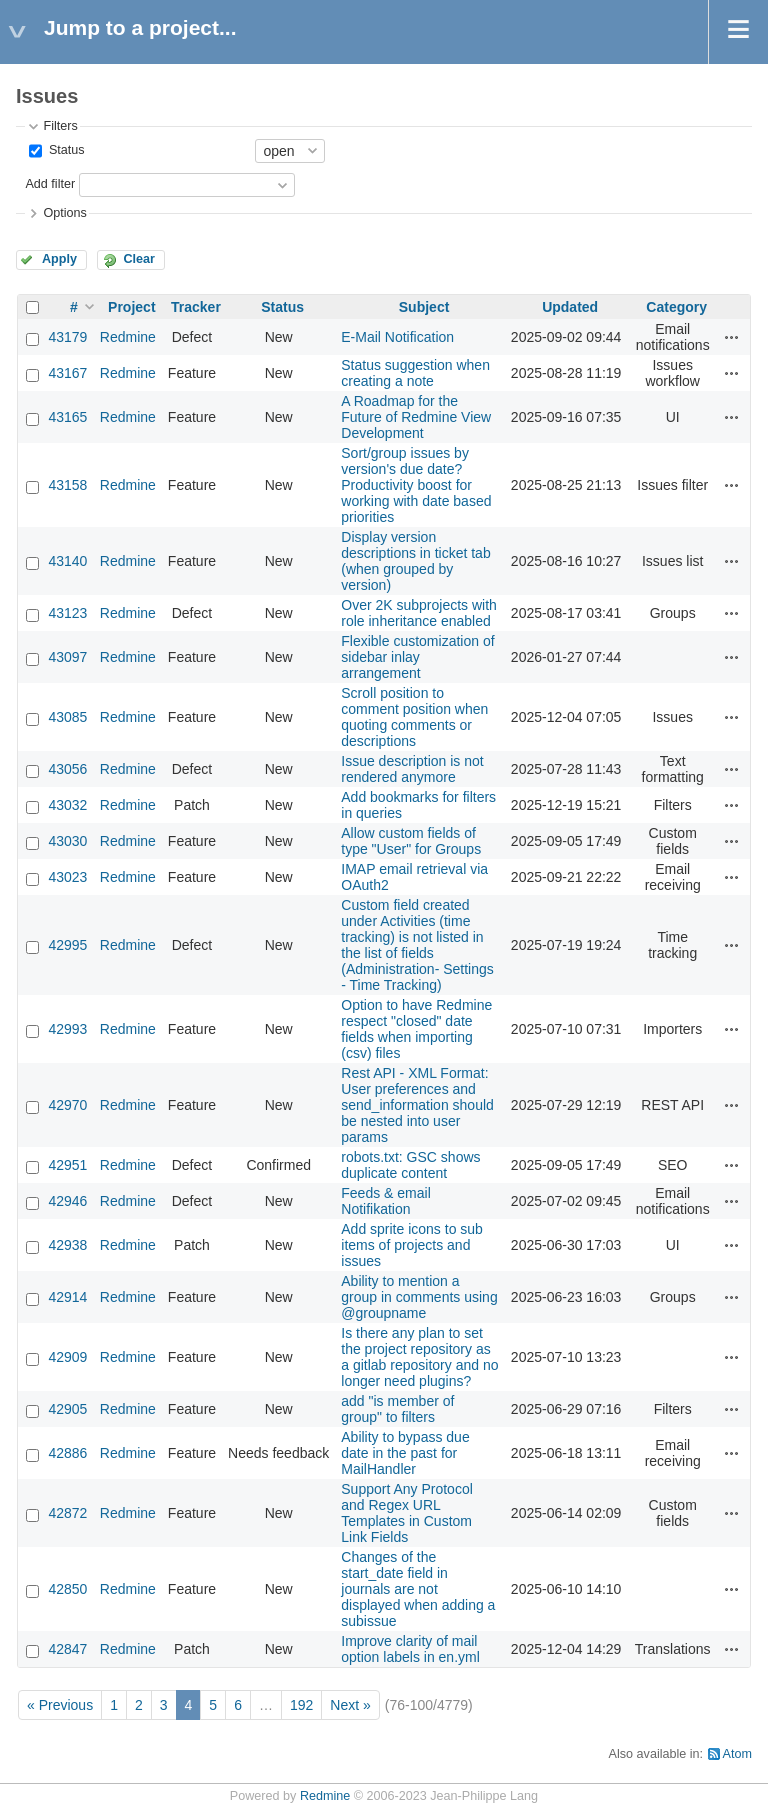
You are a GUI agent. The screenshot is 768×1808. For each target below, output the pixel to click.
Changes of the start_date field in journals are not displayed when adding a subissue (418, 1589)
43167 (67, 373)
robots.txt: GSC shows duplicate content (410, 1165)
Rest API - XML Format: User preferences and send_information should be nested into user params (417, 1105)
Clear (139, 259)
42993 (67, 1029)
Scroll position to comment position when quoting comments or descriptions (414, 717)
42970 (67, 1105)
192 (301, 1705)
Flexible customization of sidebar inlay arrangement (417, 657)
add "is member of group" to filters (397, 1409)
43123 (67, 613)
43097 (67, 657)
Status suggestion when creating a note (415, 373)
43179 (67, 337)
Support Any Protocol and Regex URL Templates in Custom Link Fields (407, 1513)
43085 (67, 717)
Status (64, 150)
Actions (732, 337)
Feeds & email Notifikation (385, 1201)
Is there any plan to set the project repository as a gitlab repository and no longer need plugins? (419, 1357)
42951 (67, 1165)
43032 (67, 805)
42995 (67, 945)
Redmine (128, 337)
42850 (67, 1589)
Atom (737, 1754)
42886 (67, 1453)
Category (676, 307)
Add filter (50, 184)
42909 (67, 1357)
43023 (67, 877)
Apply (59, 259)
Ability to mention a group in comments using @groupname (419, 1297)
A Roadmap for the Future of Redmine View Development (416, 417)
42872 (67, 1513)
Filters (60, 126)
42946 (67, 1201)
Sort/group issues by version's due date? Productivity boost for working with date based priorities (416, 485)
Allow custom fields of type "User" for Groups (411, 841)
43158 (67, 485)
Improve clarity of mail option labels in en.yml (410, 1649)
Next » (350, 1705)
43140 (67, 561)
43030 (67, 841)
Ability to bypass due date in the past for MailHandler (405, 1453)
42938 (67, 1245)
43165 (67, 417)
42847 (67, 1649)
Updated (570, 307)
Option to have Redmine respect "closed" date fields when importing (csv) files (416, 1029)
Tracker (196, 307)
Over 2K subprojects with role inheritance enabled (419, 613)
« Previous (60, 1705)
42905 (67, 1409)
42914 (67, 1297)
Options (64, 213)
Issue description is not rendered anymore (412, 769)
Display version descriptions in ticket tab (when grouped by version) (415, 561)
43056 (67, 769)
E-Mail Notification (397, 337)
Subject (424, 307)
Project (131, 307)
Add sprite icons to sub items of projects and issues (412, 1245)
